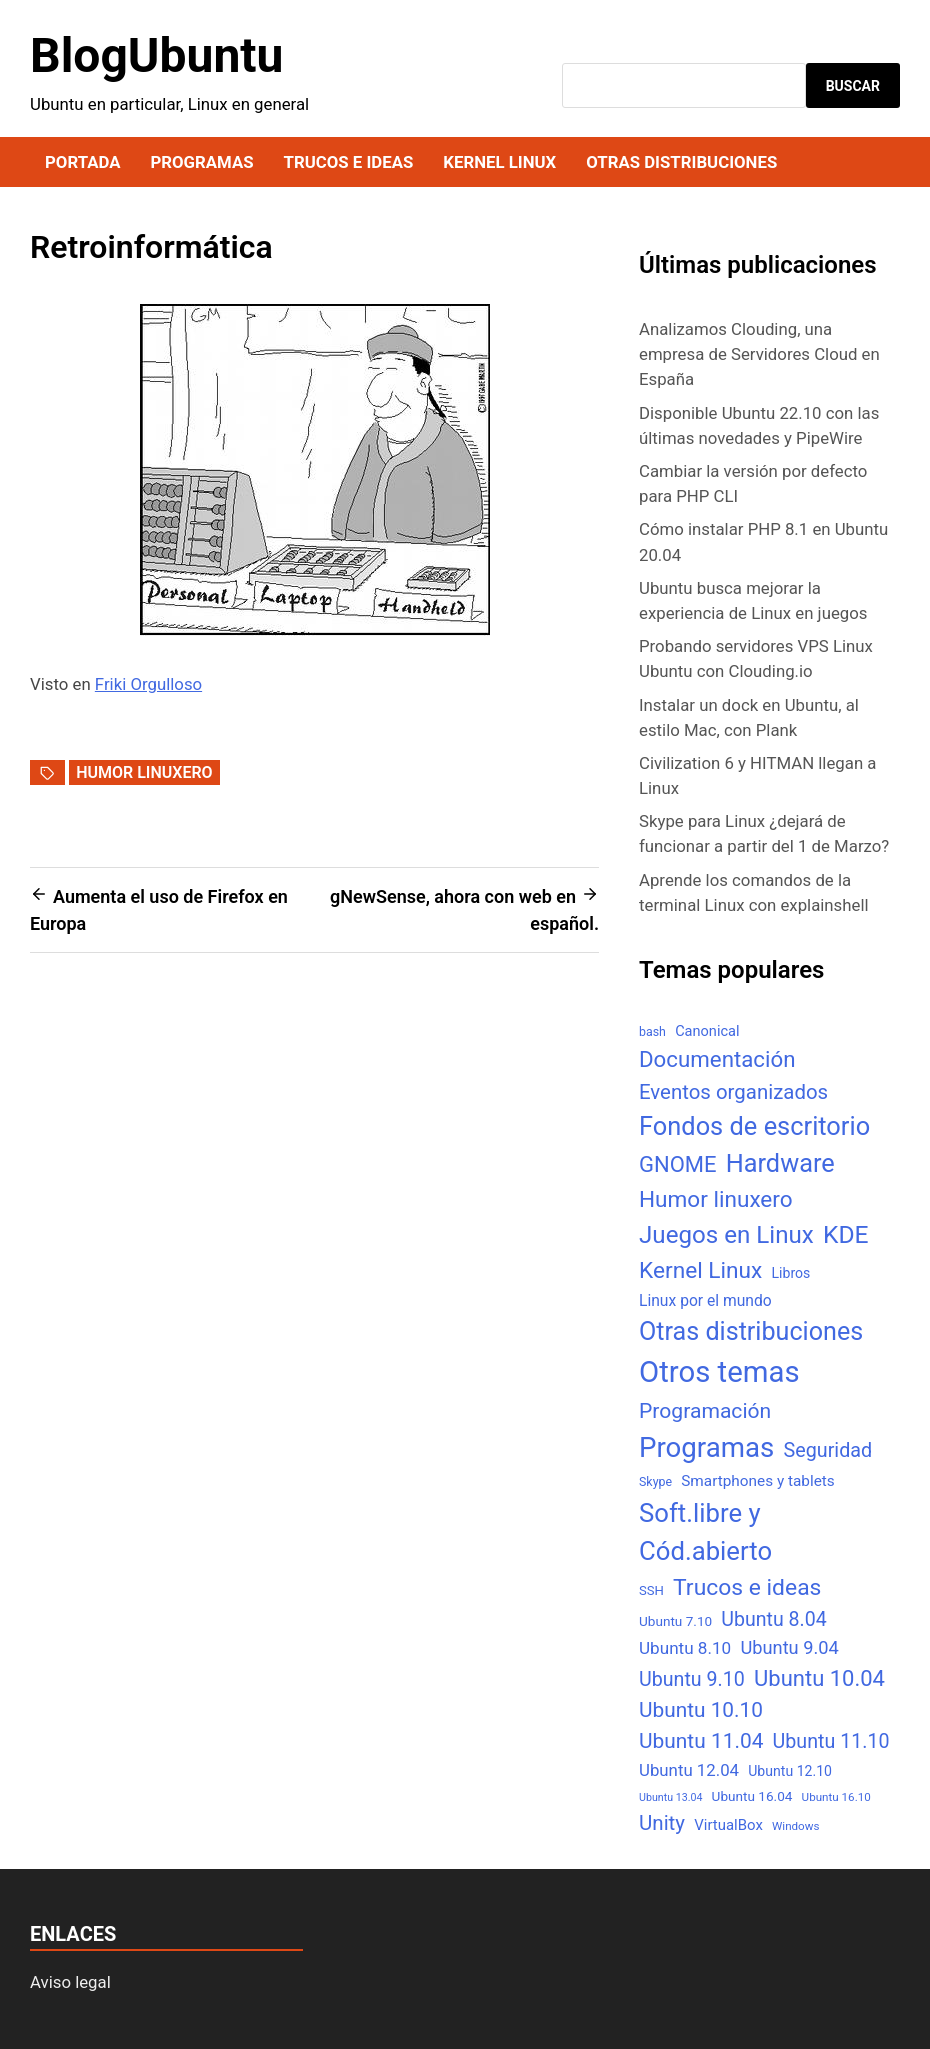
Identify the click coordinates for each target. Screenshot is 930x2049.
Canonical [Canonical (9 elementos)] (707, 1031)
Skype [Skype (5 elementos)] (655, 1481)
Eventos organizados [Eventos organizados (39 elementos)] (733, 1092)
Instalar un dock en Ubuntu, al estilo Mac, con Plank (749, 717)
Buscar (853, 86)
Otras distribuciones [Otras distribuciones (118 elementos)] (751, 1331)
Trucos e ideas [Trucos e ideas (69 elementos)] (747, 1587)
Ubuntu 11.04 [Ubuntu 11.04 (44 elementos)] (701, 1741)
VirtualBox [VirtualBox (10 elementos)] (728, 1825)
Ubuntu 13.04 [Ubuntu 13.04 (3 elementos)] (670, 1797)
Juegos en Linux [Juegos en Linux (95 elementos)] (726, 1235)
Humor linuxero (144, 772)
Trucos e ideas (349, 162)
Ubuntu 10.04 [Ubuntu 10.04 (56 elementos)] (819, 1678)
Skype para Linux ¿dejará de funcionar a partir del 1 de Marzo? (764, 833)
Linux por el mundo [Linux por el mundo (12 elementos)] (705, 1300)
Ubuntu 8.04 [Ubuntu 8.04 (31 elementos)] (773, 1619)
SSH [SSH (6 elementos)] (651, 1590)
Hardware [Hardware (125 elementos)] (780, 1163)
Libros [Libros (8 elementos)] (790, 1273)
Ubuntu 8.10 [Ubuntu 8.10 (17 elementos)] (685, 1648)
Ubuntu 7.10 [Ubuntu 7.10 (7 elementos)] (675, 1621)
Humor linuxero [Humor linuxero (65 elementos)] (716, 1199)
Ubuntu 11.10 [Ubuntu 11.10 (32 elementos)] (831, 1741)
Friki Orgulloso (148, 684)
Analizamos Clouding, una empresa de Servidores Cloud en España (759, 354)
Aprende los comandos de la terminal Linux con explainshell (754, 892)
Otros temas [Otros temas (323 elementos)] (719, 1372)
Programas (201, 162)
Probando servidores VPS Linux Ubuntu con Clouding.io (756, 658)
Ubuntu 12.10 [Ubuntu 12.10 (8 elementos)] (790, 1771)
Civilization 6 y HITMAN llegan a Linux (757, 775)
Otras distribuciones (681, 162)
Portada (82, 162)
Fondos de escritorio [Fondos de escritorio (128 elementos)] (754, 1126)
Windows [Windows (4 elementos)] (795, 1826)
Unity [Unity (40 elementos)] (662, 1823)
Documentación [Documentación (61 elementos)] (717, 1059)
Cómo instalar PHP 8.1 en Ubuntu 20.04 (763, 541)
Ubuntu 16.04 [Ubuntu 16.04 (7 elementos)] (752, 1796)
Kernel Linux (499, 162)
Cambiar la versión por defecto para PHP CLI (753, 483)
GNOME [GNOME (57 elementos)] (678, 1164)
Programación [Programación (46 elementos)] (705, 1410)
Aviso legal (70, 1982)
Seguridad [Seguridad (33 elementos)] (827, 1450)
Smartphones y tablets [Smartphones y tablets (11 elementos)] (758, 1481)
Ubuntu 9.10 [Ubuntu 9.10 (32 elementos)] (692, 1679)
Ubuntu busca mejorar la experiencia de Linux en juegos (753, 600)
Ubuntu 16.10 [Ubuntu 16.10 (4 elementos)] (836, 1797)
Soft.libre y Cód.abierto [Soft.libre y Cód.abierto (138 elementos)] (705, 1532)
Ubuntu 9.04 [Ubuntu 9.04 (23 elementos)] (789, 1647)
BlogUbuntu (156, 55)
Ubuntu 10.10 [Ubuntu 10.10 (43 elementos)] (701, 1710)
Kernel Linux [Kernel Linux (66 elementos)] (700, 1270)
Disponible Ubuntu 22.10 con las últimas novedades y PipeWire (759, 425)
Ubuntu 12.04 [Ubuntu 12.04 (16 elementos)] (689, 1770)
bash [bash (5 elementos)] (652, 1031)
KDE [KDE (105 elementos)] (846, 1234)
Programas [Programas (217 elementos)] (706, 1447)
